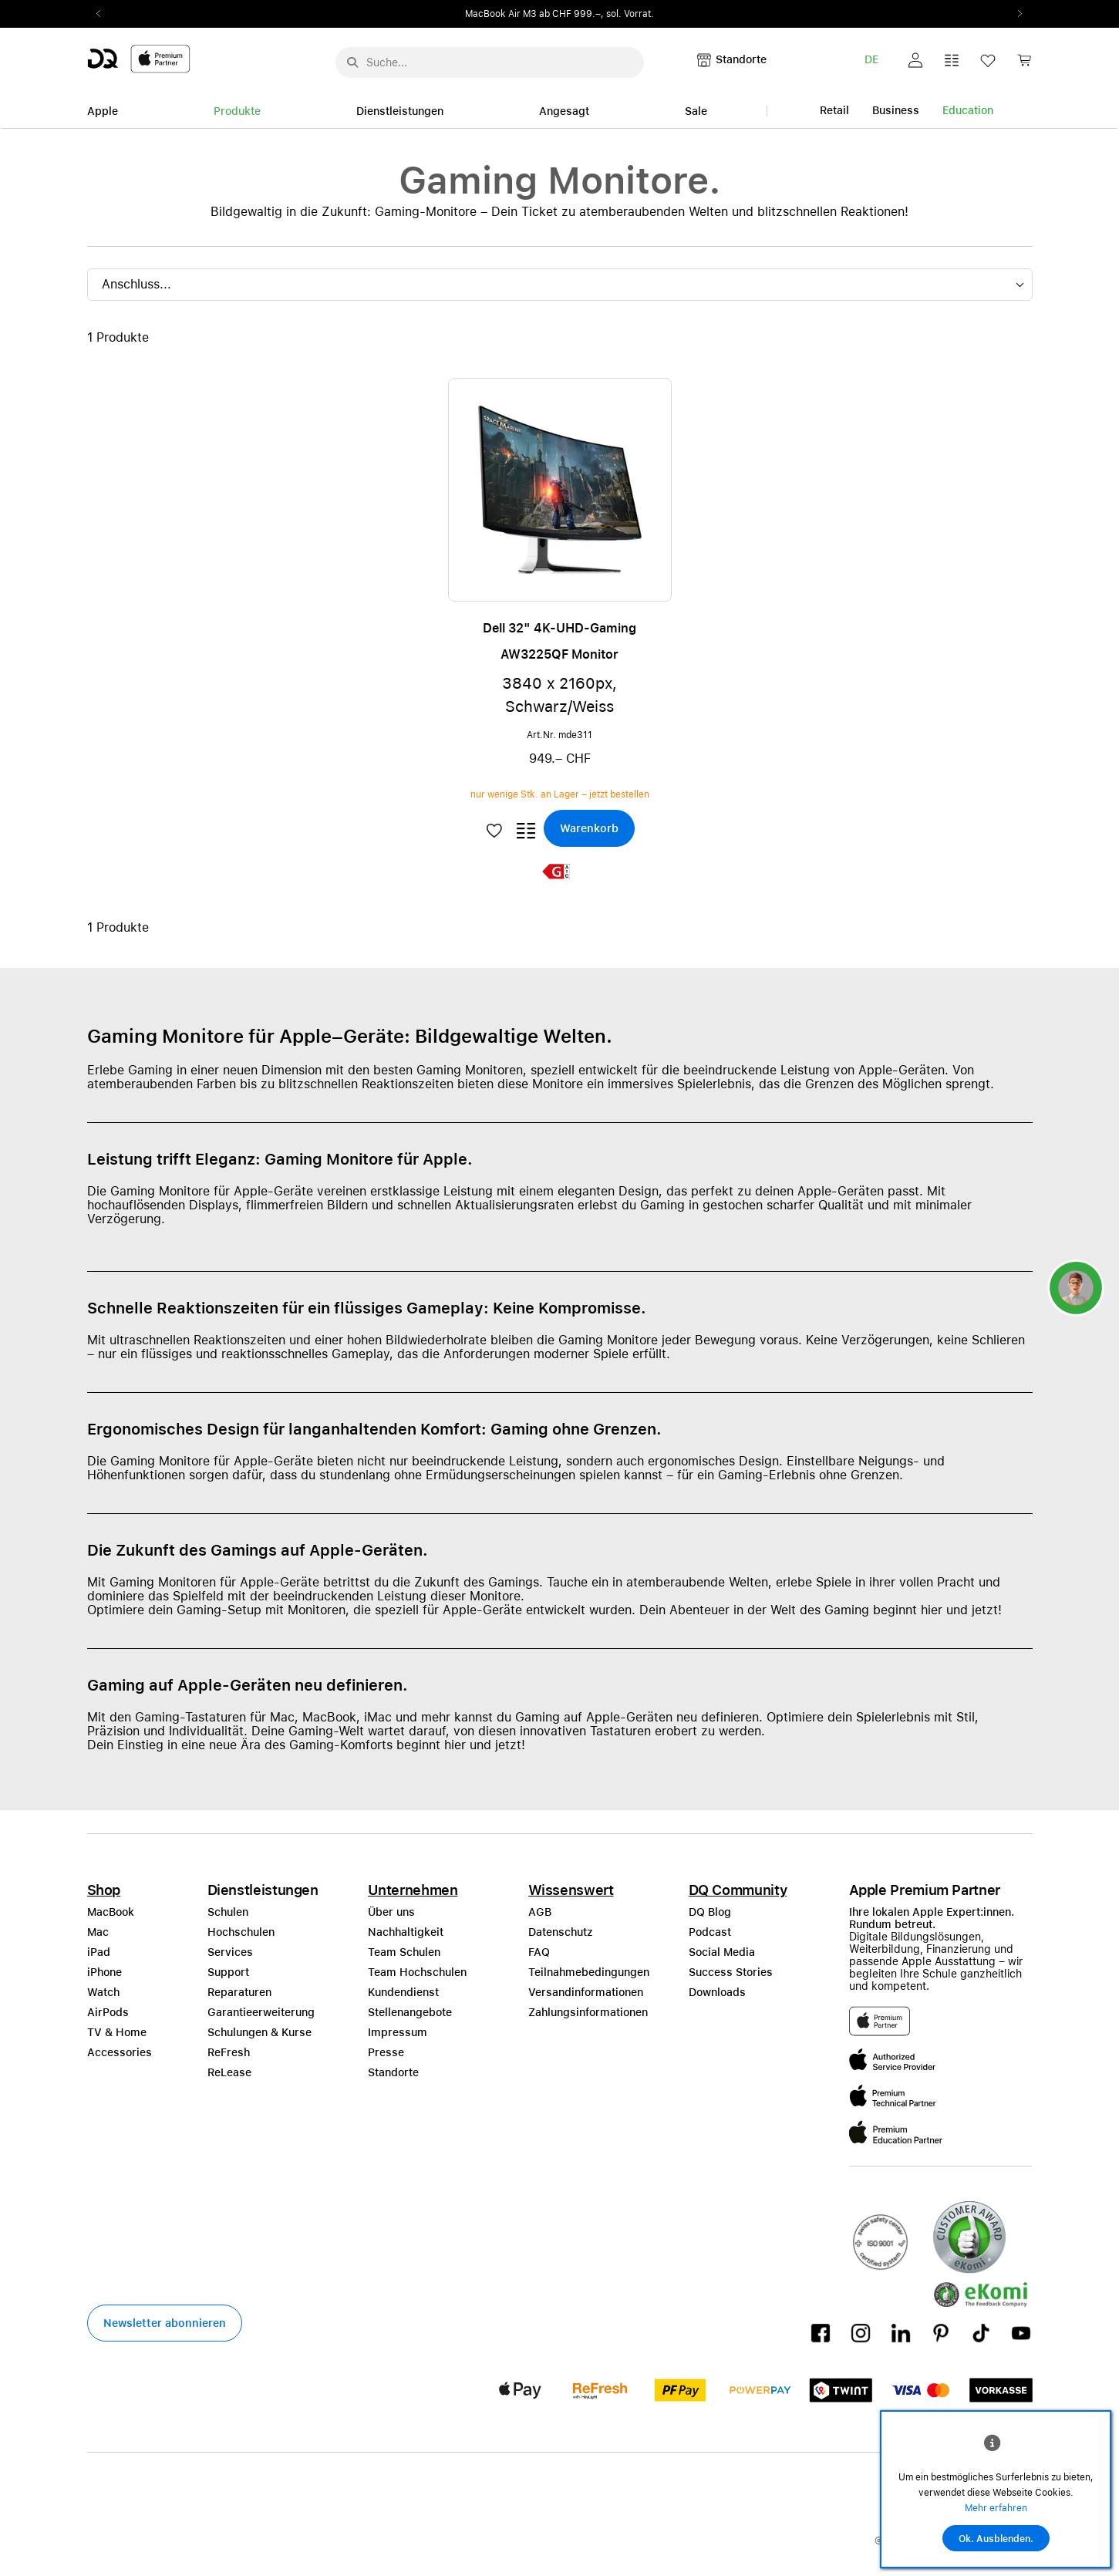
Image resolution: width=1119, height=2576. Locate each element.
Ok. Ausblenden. (996, 2539)
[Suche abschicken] (352, 62)
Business (895, 110)
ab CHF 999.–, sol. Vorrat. (596, 13)
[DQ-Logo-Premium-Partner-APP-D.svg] (138, 58)
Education (967, 110)
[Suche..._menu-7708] (489, 62)
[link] (1024, 64)
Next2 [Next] (1015, 14)
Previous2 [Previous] (104, 14)
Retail (834, 110)
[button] (915, 60)
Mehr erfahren (996, 2508)
